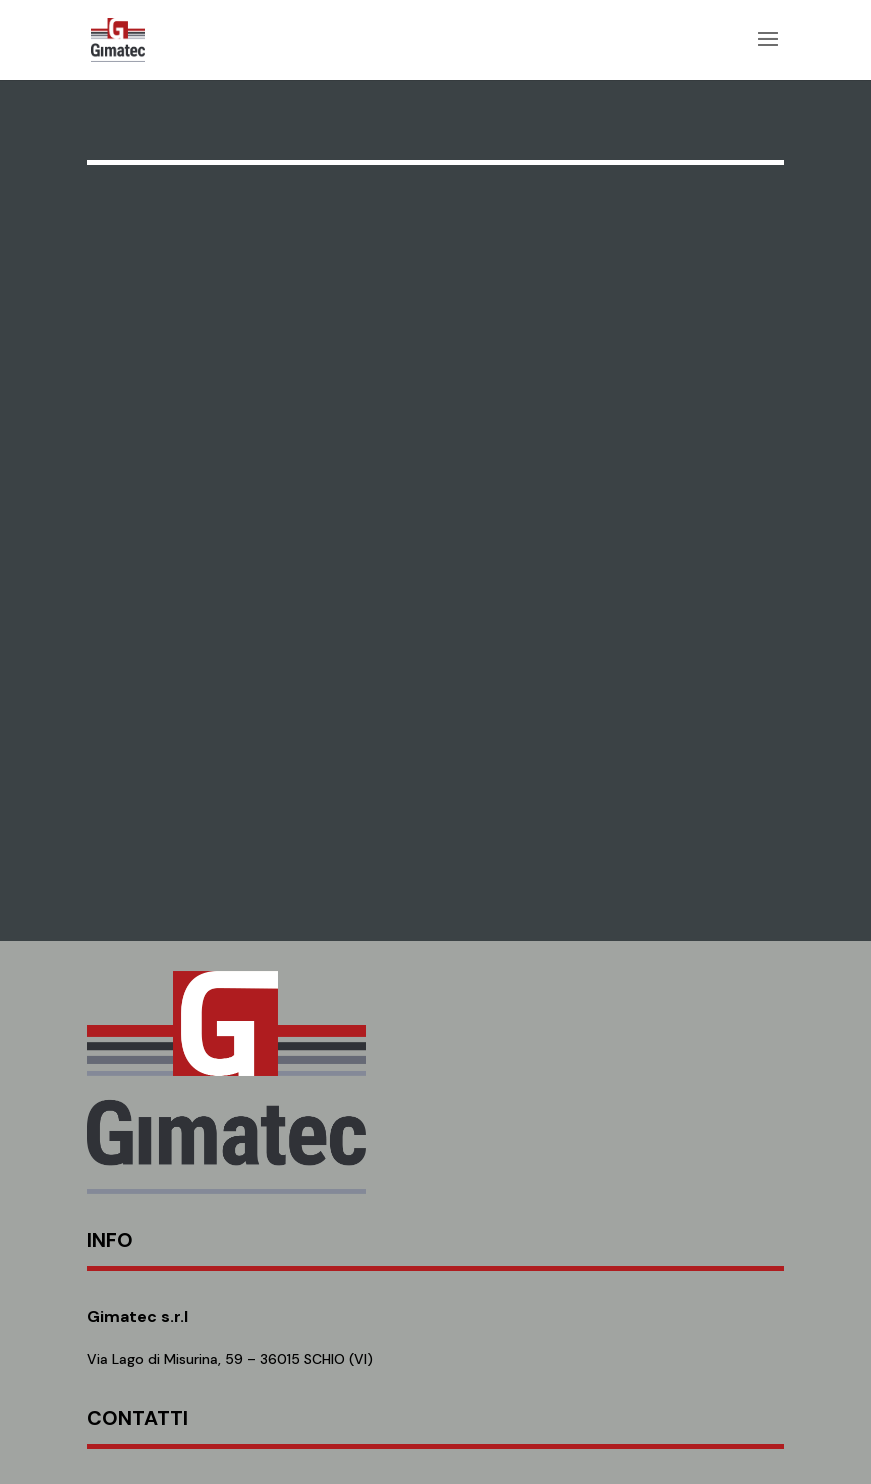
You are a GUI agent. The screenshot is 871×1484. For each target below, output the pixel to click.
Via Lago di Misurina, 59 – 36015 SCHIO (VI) (230, 1359)
